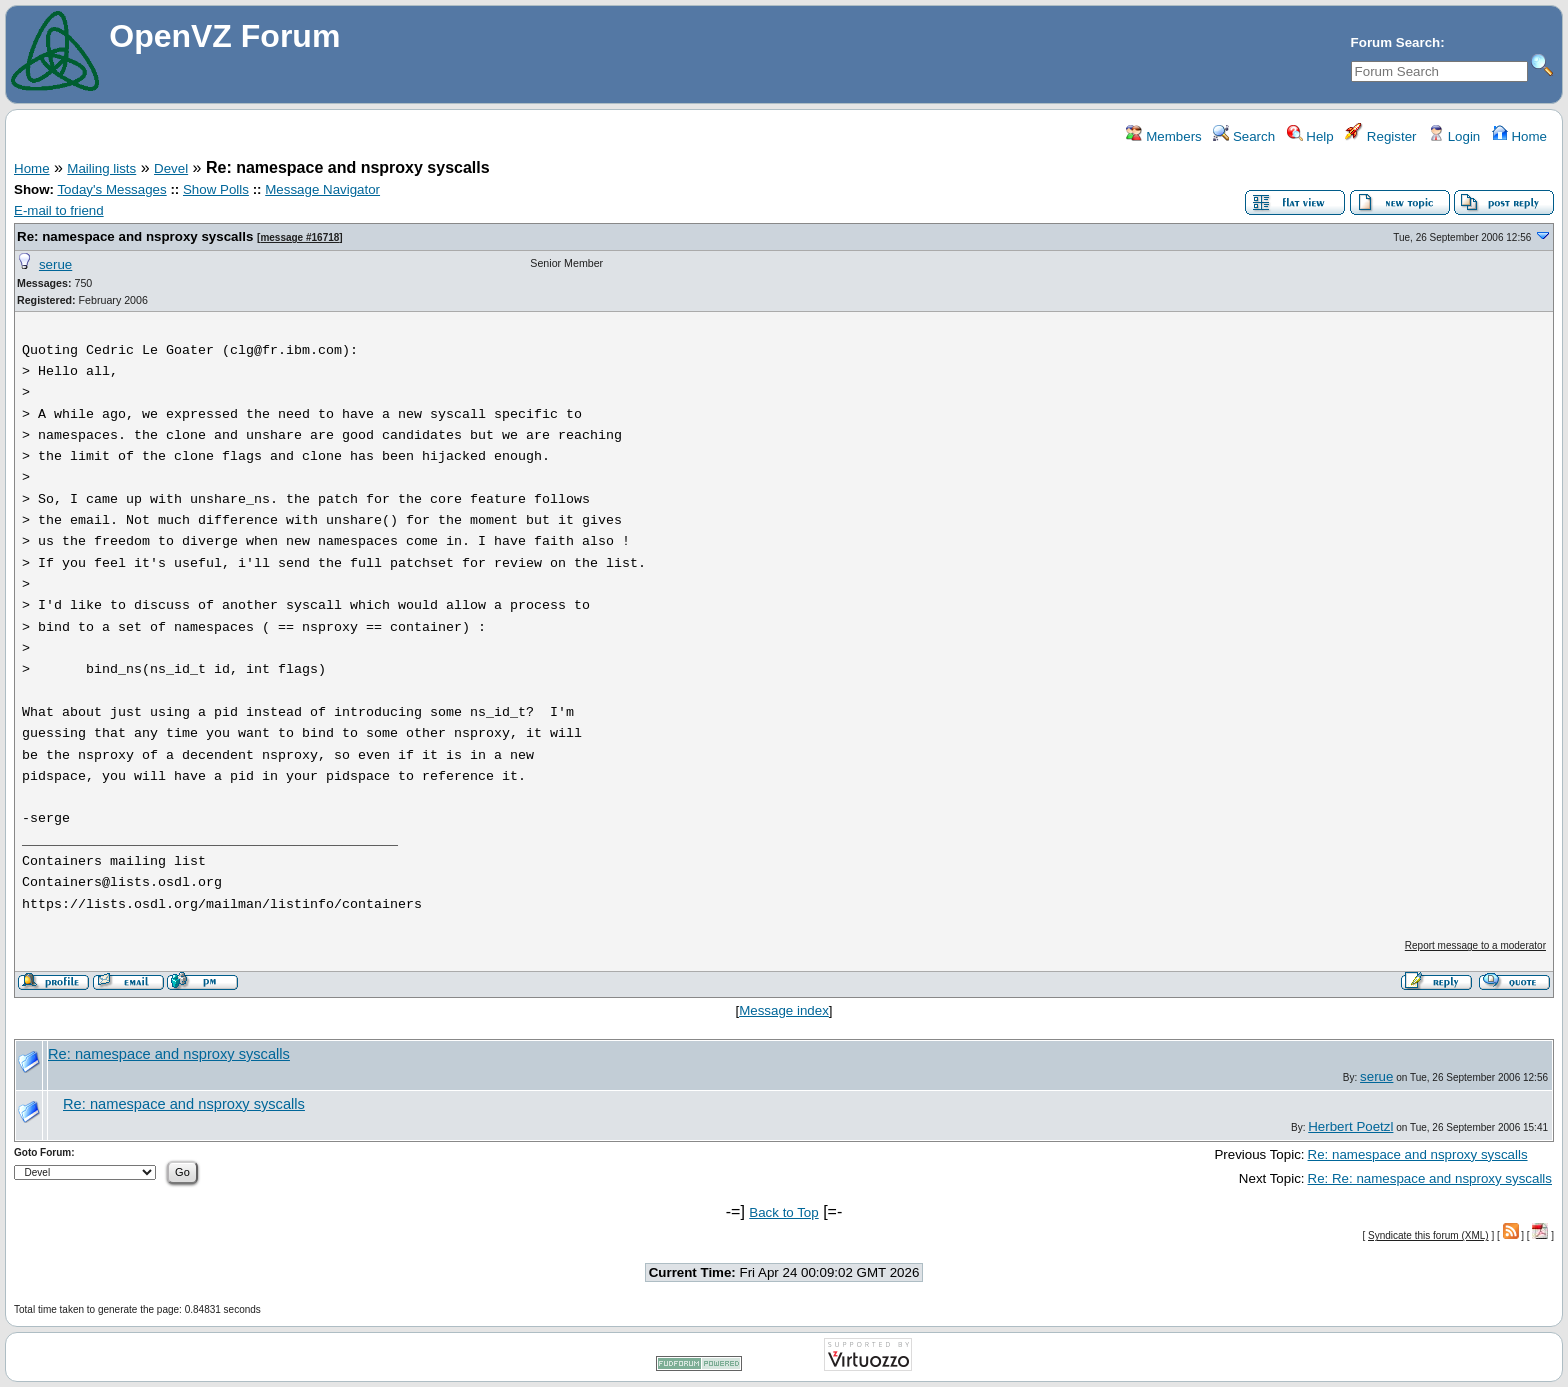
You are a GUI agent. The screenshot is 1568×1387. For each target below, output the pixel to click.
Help (1310, 136)
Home (1519, 136)
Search (1244, 136)
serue (55, 264)
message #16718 (299, 237)
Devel (171, 168)
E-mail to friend (59, 210)
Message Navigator (322, 189)
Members (1163, 136)
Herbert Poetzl (1350, 1126)
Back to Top (783, 1212)
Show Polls (216, 189)
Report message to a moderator (1475, 945)
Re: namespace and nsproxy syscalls (135, 236)
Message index (784, 1010)
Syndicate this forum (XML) (1428, 1235)
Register (1380, 136)
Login (1454, 136)
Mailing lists (101, 168)
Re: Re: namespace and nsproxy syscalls (1430, 1178)
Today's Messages (111, 189)
